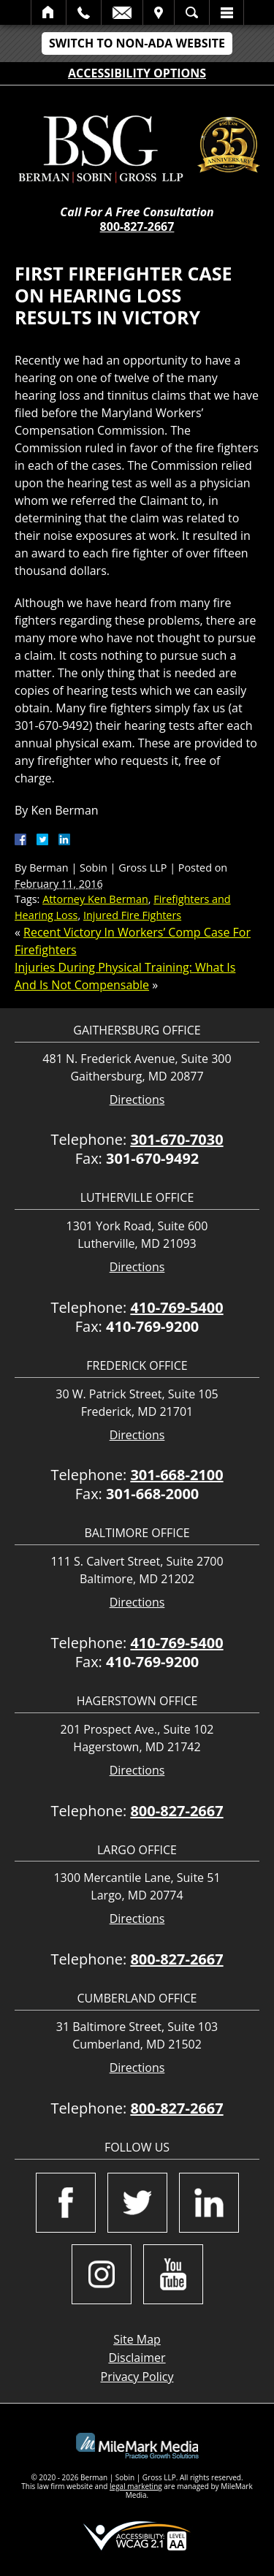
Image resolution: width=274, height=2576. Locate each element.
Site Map (137, 2339)
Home (48, 12)
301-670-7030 (176, 1139)
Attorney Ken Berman (95, 899)
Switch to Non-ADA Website (137, 43)
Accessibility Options (137, 73)
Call (83, 12)
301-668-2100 (176, 1475)
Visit (158, 12)
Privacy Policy (137, 2377)
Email (122, 12)
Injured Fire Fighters (132, 915)
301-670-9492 (152, 1158)
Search (192, 12)
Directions (137, 1100)
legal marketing (136, 2486)
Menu (226, 12)
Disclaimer (136, 2358)
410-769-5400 (176, 1307)
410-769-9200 (152, 1326)
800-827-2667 (137, 226)
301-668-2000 (152, 1494)
